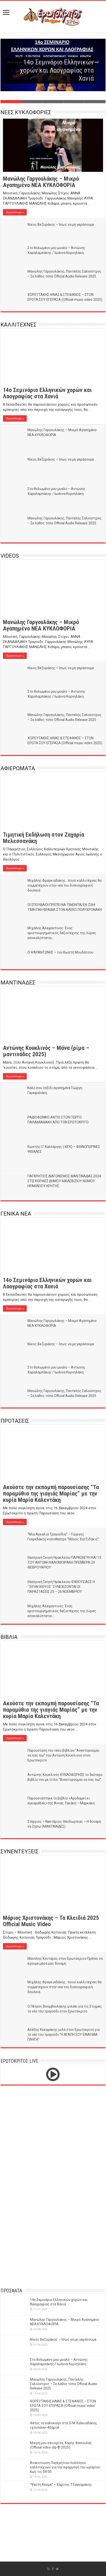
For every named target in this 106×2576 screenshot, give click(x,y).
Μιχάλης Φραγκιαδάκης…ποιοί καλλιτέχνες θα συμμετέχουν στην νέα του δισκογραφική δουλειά (64, 885)
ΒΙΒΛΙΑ (9, 1637)
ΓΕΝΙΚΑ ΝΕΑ (15, 1214)
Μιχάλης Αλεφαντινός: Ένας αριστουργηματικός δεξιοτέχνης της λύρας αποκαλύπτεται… (61, 933)
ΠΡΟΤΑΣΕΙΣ (14, 1421)
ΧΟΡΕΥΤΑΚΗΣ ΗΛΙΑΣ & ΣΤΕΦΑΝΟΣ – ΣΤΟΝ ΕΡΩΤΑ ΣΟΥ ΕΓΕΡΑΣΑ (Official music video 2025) (63, 2405)
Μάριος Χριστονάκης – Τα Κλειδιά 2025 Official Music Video (51, 1921)
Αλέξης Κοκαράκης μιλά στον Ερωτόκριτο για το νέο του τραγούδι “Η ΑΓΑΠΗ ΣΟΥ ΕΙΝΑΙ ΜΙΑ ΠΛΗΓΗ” (63, 2034)
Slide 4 (74, 101)
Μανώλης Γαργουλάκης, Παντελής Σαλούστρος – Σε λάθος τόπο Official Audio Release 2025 (63, 2383)
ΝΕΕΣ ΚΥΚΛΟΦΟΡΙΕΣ (25, 112)
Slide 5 (95, 101)
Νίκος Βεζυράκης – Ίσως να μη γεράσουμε (60, 224)
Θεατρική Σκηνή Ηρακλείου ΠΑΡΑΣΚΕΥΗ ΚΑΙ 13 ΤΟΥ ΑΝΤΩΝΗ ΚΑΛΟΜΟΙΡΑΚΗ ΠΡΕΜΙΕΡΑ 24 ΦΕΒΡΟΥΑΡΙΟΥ (64, 1562)
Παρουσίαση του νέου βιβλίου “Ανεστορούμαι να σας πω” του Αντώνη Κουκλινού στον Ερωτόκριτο (63, 1755)
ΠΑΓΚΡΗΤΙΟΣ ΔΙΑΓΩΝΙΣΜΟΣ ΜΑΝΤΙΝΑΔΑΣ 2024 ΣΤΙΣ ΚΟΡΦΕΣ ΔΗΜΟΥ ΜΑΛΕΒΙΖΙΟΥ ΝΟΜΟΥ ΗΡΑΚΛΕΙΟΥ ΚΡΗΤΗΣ (64, 1181)
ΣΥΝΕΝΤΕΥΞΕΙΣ (19, 1851)
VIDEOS (9, 556)
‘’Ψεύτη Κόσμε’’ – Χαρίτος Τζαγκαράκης (61, 2485)
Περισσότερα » (15, 212)
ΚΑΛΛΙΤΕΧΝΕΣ (18, 325)
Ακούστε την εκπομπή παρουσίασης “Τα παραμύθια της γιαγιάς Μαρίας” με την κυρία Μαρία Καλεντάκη (51, 1493)
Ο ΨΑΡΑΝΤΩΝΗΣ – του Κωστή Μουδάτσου (60, 952)
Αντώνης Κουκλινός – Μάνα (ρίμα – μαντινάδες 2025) (46, 1051)
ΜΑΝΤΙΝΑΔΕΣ (17, 983)
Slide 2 (32, 101)
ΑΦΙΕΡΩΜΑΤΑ (17, 768)
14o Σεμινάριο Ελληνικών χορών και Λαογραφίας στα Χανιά (57, 70)
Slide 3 (53, 101)
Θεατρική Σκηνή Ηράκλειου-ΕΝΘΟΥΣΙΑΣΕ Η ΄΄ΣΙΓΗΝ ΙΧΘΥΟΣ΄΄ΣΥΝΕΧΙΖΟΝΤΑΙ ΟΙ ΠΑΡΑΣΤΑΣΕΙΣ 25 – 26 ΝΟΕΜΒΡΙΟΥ (61, 1587)
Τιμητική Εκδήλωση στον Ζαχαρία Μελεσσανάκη (43, 837)
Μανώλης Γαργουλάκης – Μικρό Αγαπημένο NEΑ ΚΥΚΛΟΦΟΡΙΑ (41, 181)
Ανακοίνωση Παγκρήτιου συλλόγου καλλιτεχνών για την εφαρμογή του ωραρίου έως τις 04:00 (65, 2467)
